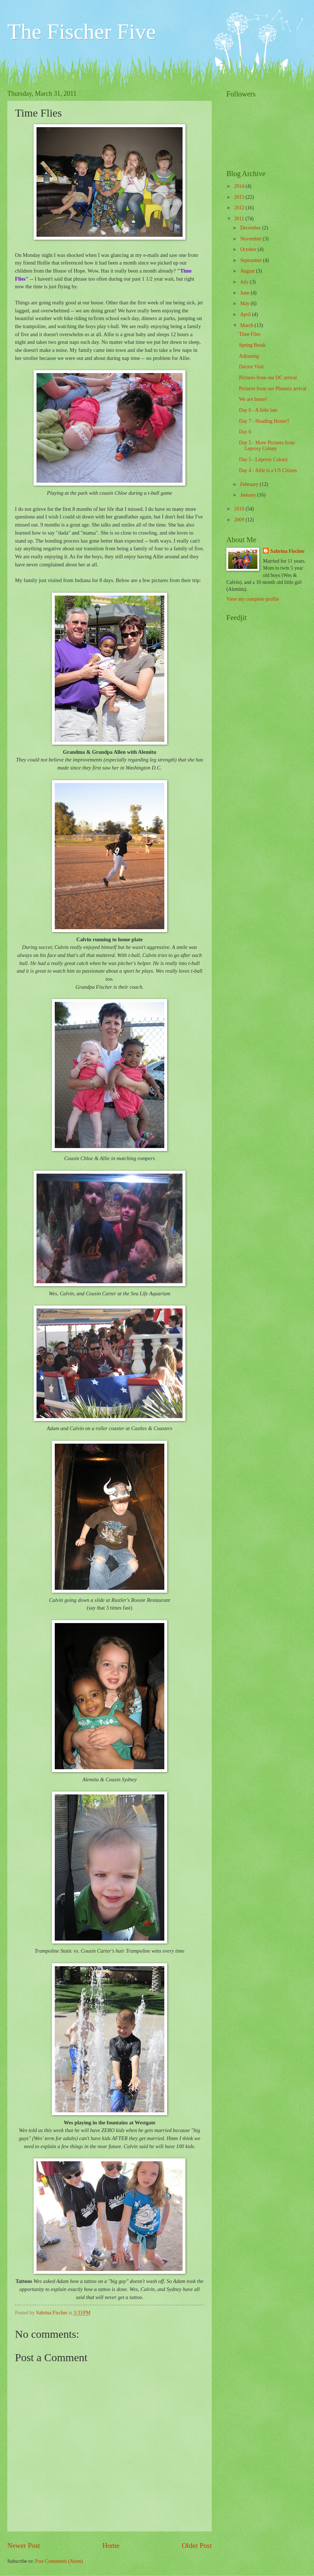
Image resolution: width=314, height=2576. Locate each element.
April (246, 314)
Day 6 (245, 431)
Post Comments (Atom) (59, 2561)
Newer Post (23, 2545)
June (245, 293)
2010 (239, 509)
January (248, 495)
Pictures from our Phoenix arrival (272, 388)
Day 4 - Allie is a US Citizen (267, 470)
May (245, 303)
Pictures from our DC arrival (268, 377)
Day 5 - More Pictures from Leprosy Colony (267, 446)
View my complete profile (252, 599)
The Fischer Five (81, 31)
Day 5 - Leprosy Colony (263, 459)
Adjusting (249, 356)
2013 (239, 197)
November (251, 239)
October (249, 249)
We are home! (253, 399)
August (248, 271)
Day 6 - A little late (258, 410)
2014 (239, 186)
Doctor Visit (251, 366)
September (251, 260)
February (250, 484)
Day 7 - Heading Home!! (264, 421)
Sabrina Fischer (287, 551)
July (245, 282)
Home (110, 2545)
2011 (239, 218)
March (247, 325)
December (251, 228)
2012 (239, 207)
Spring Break (252, 345)
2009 (239, 520)
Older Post (197, 2545)
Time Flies (249, 334)
